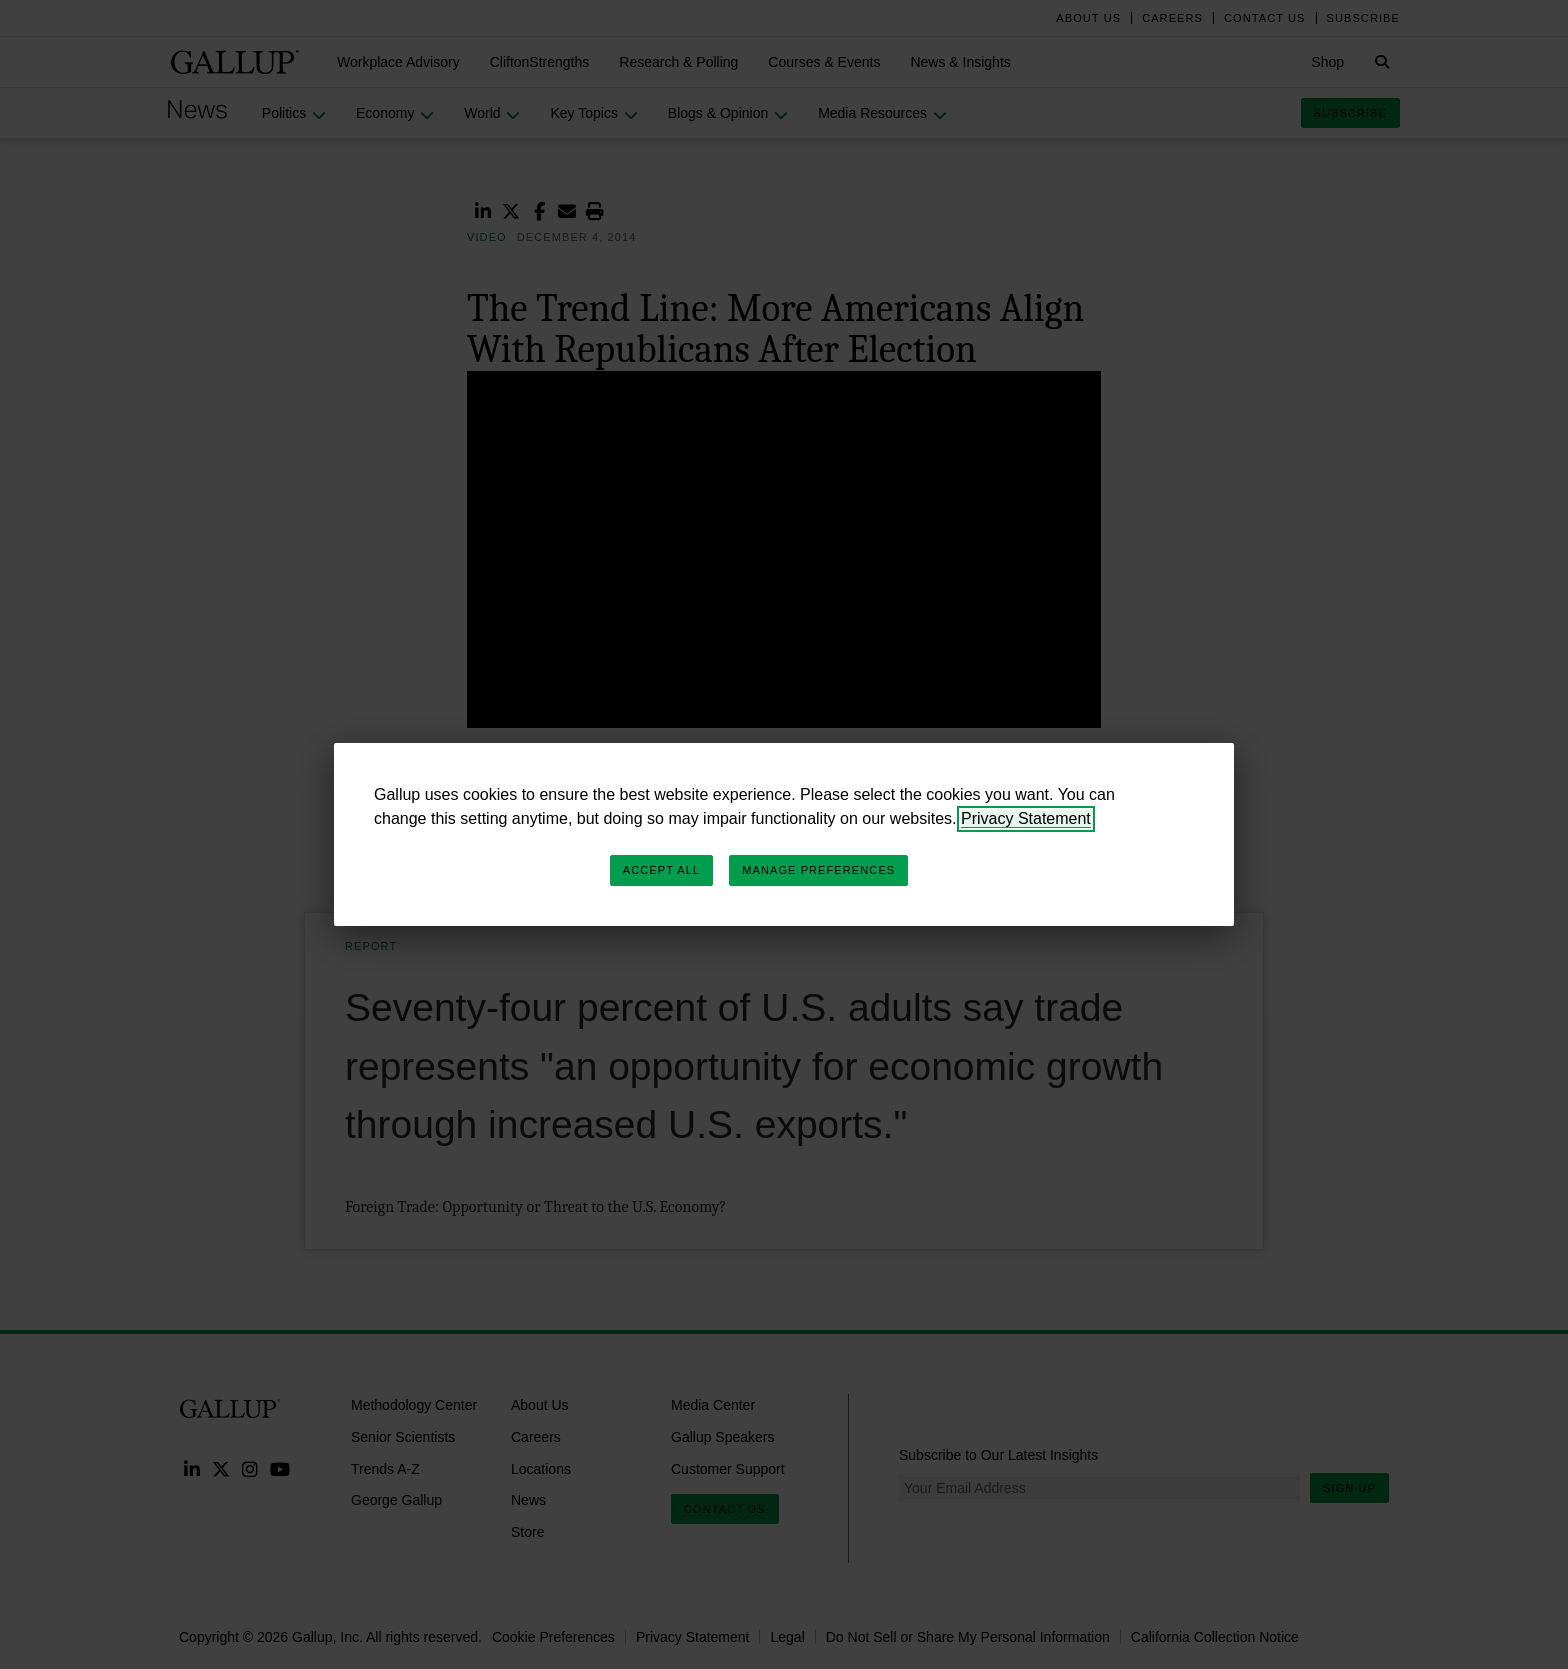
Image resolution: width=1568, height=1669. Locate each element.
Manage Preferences (818, 870)
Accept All (661, 870)
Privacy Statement (1026, 818)
